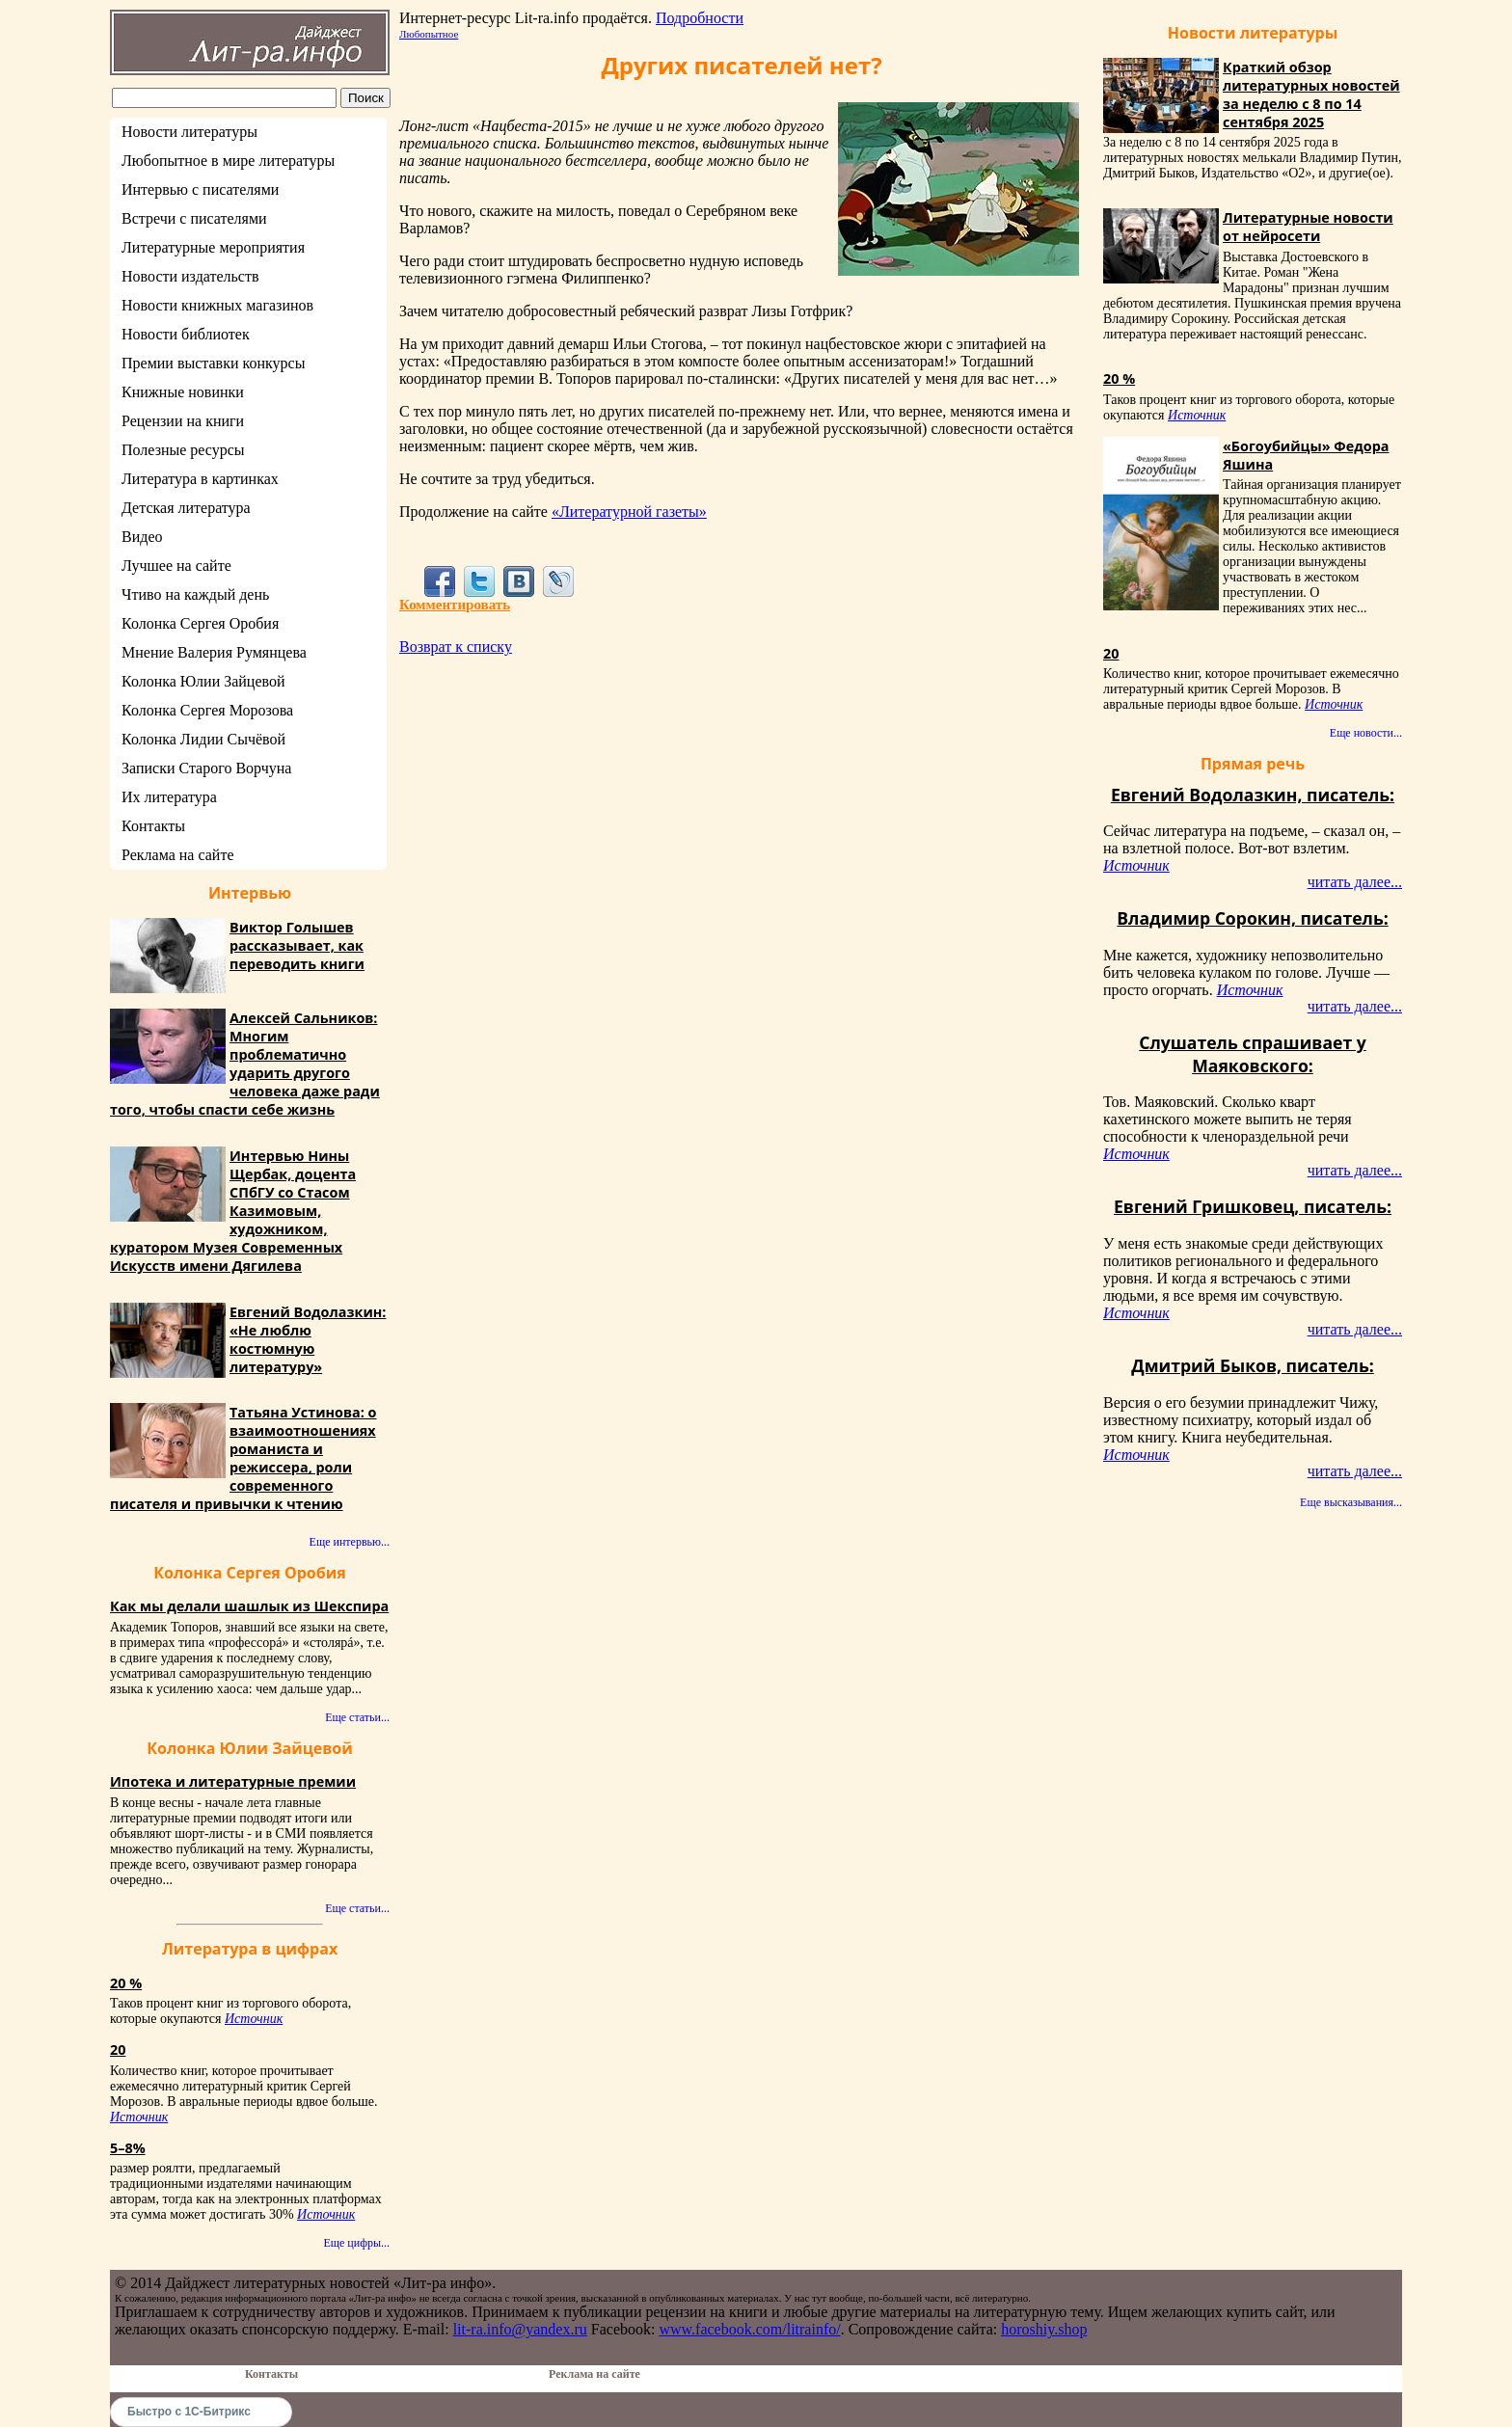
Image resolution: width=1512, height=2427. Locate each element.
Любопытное (428, 34)
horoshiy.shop (1044, 2329)
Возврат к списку (455, 646)
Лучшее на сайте (176, 565)
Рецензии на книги (183, 421)
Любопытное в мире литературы (228, 160)
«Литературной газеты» (629, 511)
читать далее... (1355, 882)
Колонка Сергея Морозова (207, 710)
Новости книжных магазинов (217, 305)
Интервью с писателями (200, 189)
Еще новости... (1366, 733)
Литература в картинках (200, 479)
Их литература (169, 797)
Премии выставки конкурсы (213, 363)
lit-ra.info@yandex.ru (520, 2329)
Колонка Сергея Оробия (200, 623)
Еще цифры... (356, 2243)
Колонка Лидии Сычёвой (203, 739)
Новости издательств (190, 276)
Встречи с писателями (194, 218)
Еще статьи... (357, 1717)
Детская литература (186, 507)
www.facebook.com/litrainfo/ (749, 2329)
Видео (142, 536)
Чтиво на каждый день (195, 594)
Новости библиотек (186, 334)
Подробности (699, 18)
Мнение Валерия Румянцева (214, 652)
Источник (254, 2018)
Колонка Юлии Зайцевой (203, 681)
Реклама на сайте (177, 855)
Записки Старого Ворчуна (206, 768)
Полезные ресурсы (183, 450)
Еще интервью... (350, 1542)
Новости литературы (189, 131)
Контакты (153, 826)
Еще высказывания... (1351, 1502)
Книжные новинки (183, 392)
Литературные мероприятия (213, 247)
